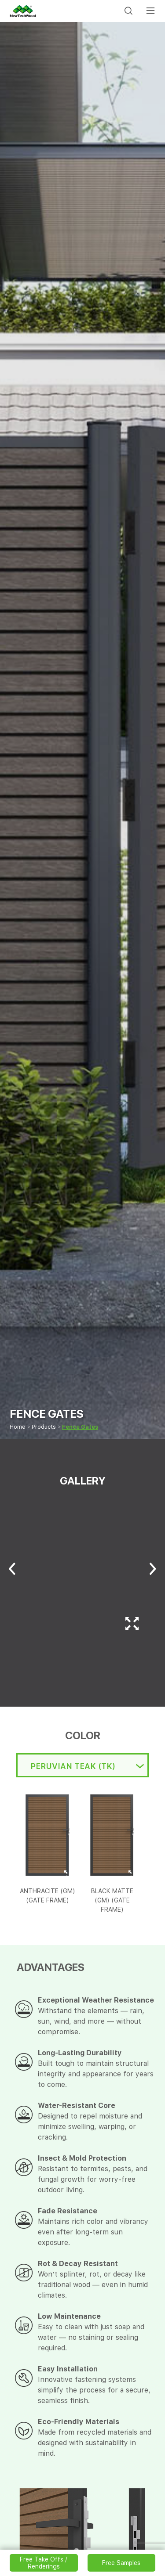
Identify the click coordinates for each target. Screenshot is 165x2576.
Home (18, 1426)
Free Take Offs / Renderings (43, 2563)
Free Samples (121, 2562)
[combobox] (82, 1765)
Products (44, 1426)
